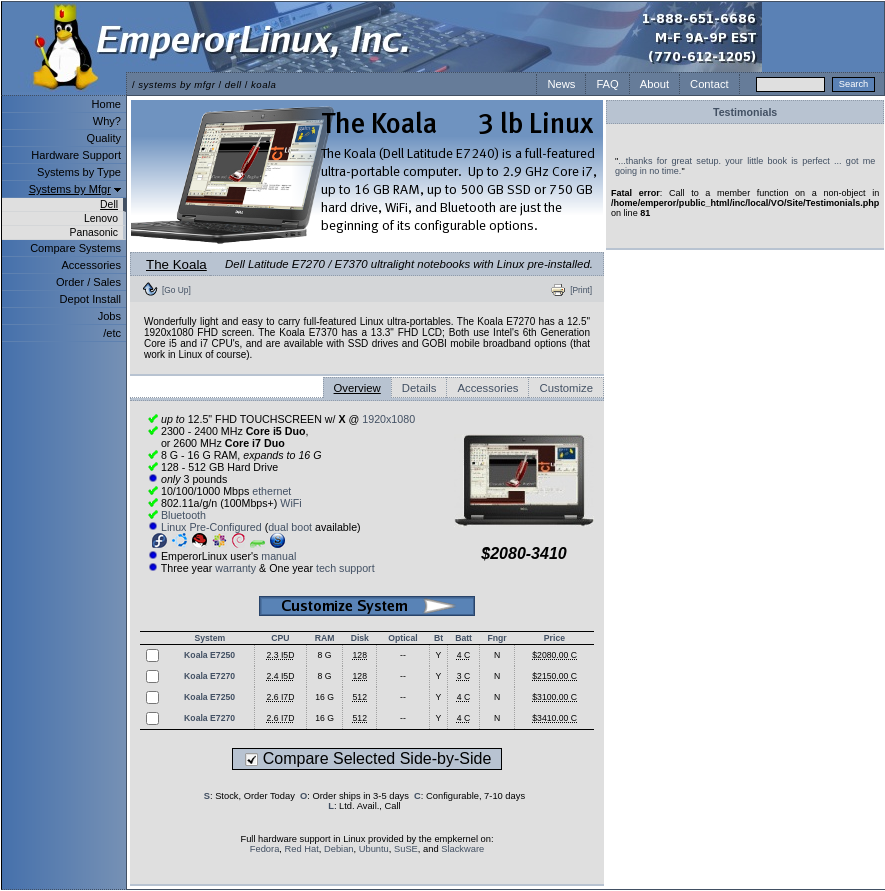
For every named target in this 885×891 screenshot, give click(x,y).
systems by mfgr (176, 84)
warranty (235, 568)
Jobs (109, 316)
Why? (107, 121)
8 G (325, 655)
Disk (360, 638)
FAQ (607, 84)
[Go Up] (176, 290)
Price (554, 638)
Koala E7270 (209, 676)
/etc (112, 333)
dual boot (290, 527)
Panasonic (93, 232)
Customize (566, 388)
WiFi (290, 503)
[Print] (581, 290)
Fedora (265, 849)
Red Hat (302, 849)
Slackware (462, 849)
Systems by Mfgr (70, 189)
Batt (463, 638)
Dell (109, 204)
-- (403, 655)
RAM (325, 638)
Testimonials (745, 112)
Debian (339, 849)
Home (106, 104)
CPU (280, 638)
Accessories (91, 265)
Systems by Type (79, 172)
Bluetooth (183, 515)
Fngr (496, 638)
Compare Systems (75, 248)
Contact (709, 84)
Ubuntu (374, 849)
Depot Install (90, 299)
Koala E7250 (209, 655)
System (209, 638)
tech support (345, 568)
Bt (438, 638)
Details (419, 388)
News (561, 84)
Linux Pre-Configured (211, 527)
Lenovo (101, 218)
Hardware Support (76, 155)
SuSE (406, 849)
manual (278, 556)
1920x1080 (388, 419)
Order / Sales (88, 282)
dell (233, 84)
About (654, 84)
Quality (104, 138)
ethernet (271, 491)
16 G (324, 697)
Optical (402, 638)
